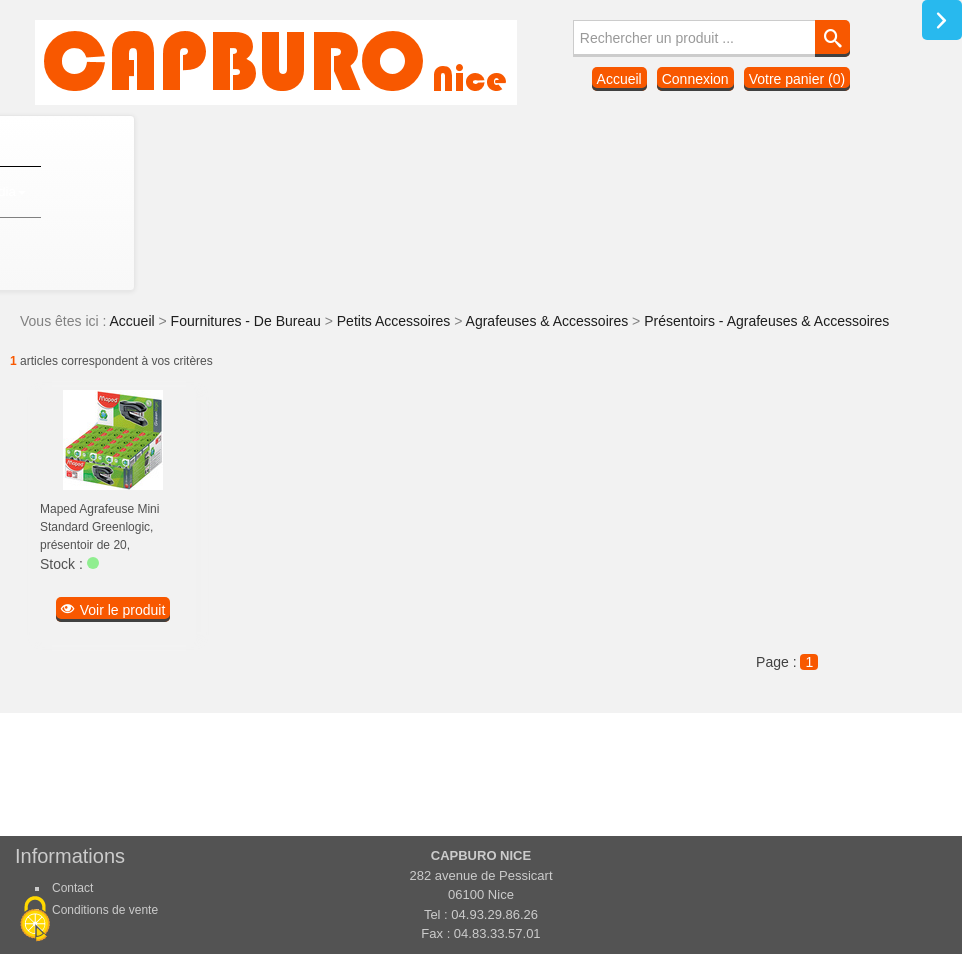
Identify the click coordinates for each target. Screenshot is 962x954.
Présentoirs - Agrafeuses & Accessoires (766, 321)
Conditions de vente (105, 910)
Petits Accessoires (396, 321)
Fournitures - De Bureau (248, 321)
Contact (72, 888)
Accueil (619, 79)
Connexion (695, 79)
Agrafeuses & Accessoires (549, 321)
